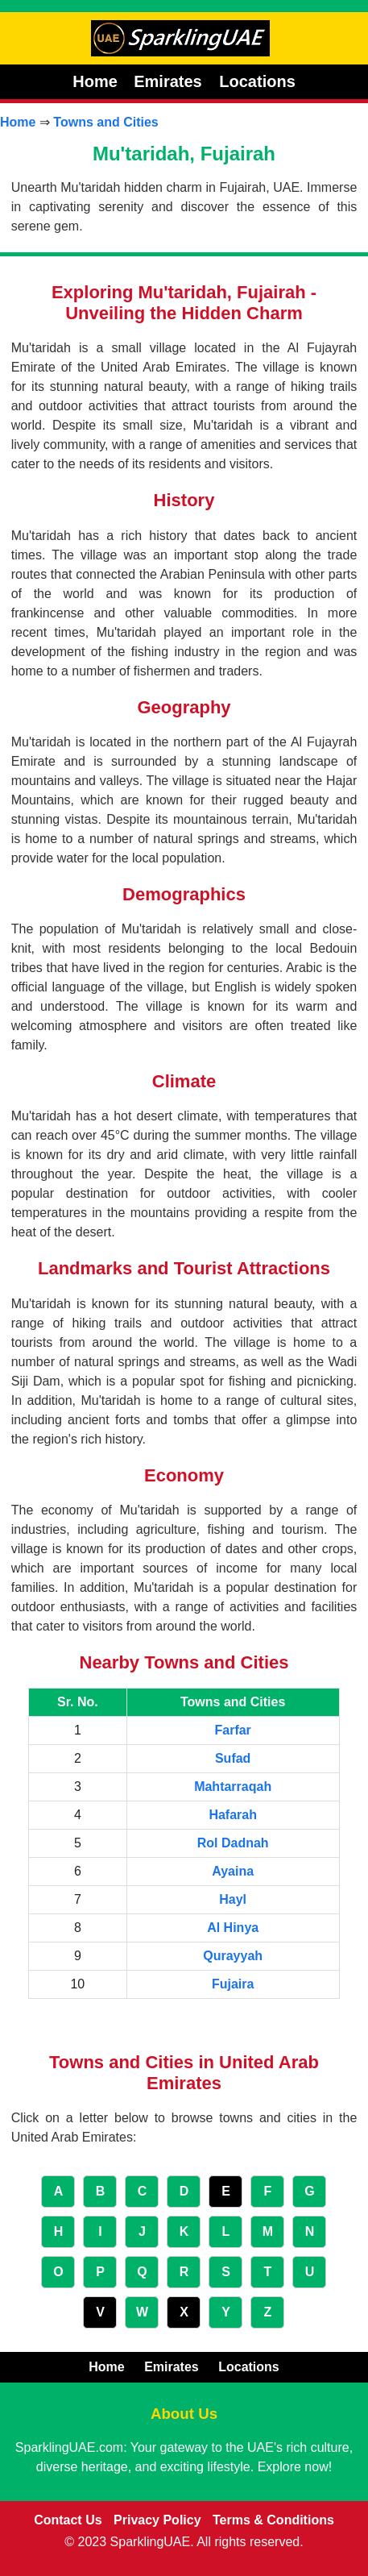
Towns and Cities (105, 122)
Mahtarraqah (232, 1786)
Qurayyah (233, 1956)
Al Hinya (232, 1927)
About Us (184, 2413)
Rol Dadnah (233, 1843)
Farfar (232, 1730)
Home (95, 81)
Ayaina (233, 1871)
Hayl (232, 1899)
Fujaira (233, 1984)
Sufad (232, 1758)
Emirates (170, 81)
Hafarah (233, 1815)
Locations (257, 81)
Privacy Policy (157, 2520)
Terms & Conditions (273, 2520)
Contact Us (67, 2520)
